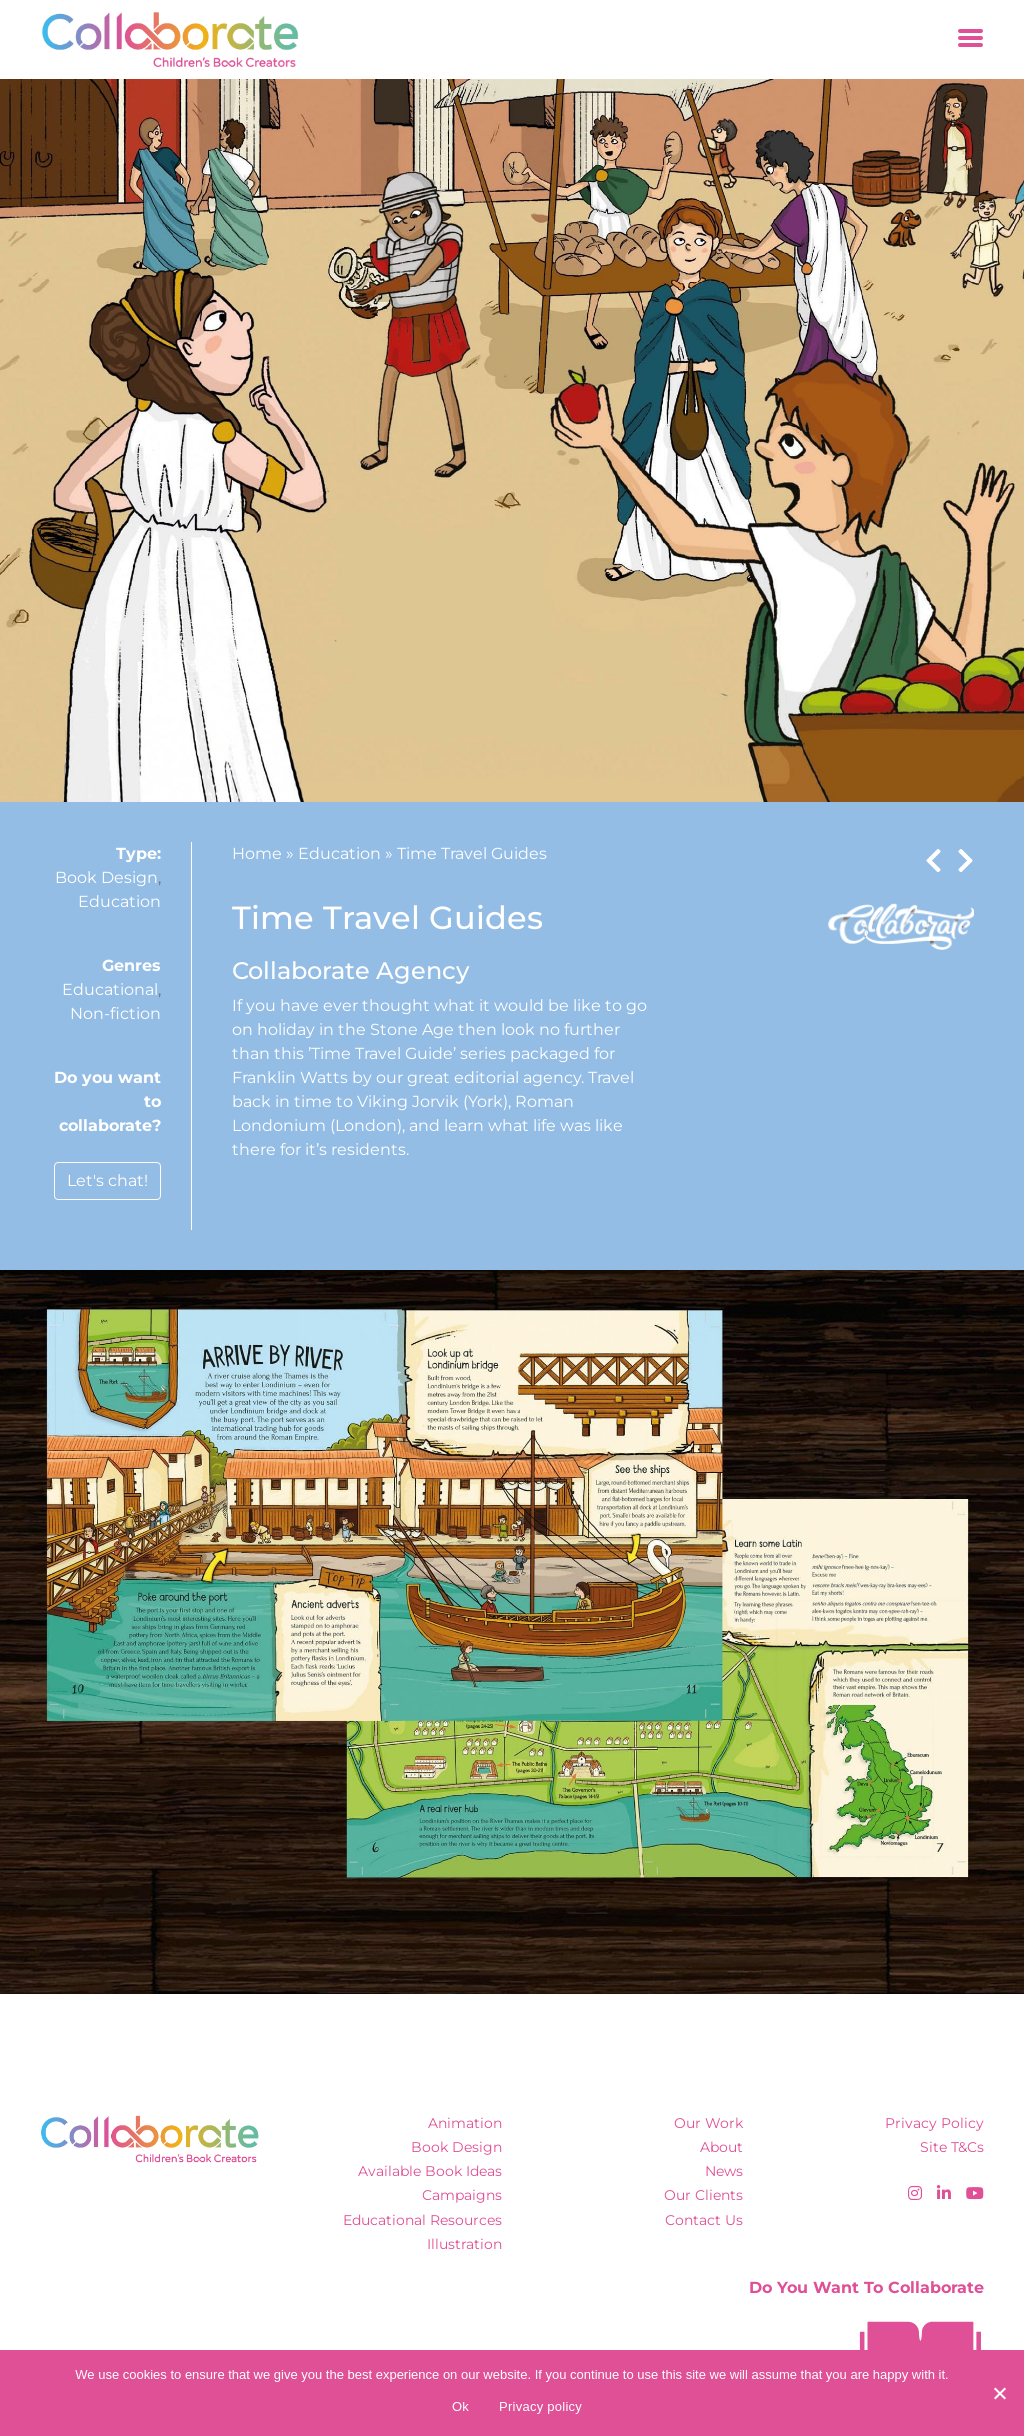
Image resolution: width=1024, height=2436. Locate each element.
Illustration (464, 2244)
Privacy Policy (934, 2123)
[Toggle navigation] (970, 39)
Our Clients (703, 2195)
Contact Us (704, 2220)
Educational (110, 989)
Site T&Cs (952, 2147)
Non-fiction (115, 1013)
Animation (465, 2123)
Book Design (106, 877)
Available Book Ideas (430, 2171)
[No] (999, 2393)
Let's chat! (107, 1180)
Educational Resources (422, 2220)
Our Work (708, 2123)
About (721, 2147)
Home (257, 853)
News (724, 2171)
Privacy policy (540, 2406)
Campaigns (462, 2195)
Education (119, 901)
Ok (460, 2406)
